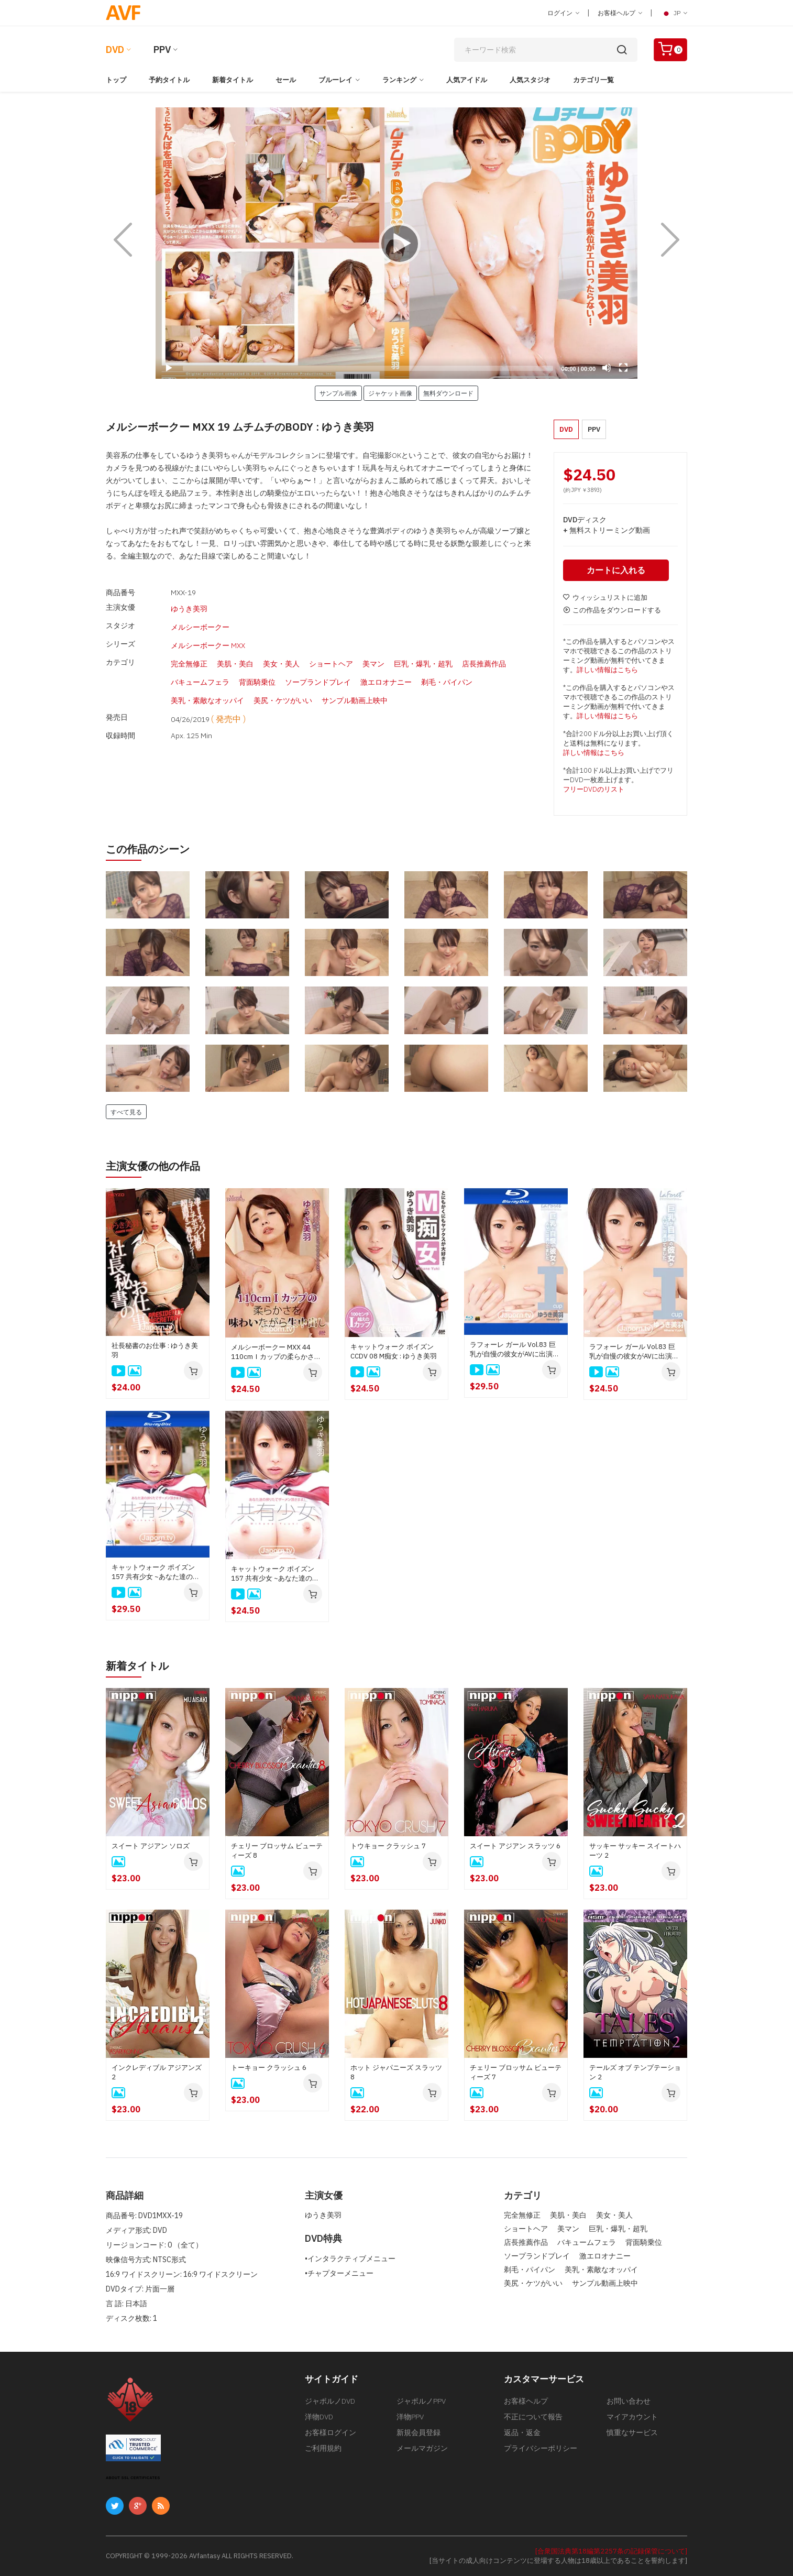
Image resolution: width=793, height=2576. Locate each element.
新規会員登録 (418, 2432)
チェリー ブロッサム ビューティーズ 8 (277, 1850)
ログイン (563, 13)
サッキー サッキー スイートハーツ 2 (635, 1850)
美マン (373, 651)
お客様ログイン (330, 2432)
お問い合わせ (629, 2401)
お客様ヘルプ (620, 13)
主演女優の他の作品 (153, 1166)
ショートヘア (331, 651)
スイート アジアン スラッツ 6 (515, 1845)
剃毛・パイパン (446, 666)
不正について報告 (533, 2416)
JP (673, 13)
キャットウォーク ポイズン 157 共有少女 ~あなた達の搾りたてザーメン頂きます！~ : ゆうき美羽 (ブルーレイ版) (156, 1572)
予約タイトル (169, 79)
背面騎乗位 (257, 666)
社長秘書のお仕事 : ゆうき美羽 (155, 1350)
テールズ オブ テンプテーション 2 (635, 2072)
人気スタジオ (530, 79)
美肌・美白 (235, 651)
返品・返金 (522, 2432)
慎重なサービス (632, 2432)
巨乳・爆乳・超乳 (423, 651)
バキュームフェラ (200, 666)
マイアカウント (632, 2416)
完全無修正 (189, 651)
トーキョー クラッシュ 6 (268, 2067)
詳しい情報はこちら (607, 669)
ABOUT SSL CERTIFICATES (133, 2478)
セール (286, 79)
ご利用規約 (323, 2448)
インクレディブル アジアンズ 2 (157, 2072)
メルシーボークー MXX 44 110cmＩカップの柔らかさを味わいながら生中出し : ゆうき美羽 (276, 1352)
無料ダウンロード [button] (448, 393)
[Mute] (606, 367)
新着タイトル (232, 79)
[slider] (368, 368)
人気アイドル (466, 79)
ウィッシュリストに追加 (605, 597)
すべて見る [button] (126, 1112)
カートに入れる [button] (616, 570)
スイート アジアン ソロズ (151, 1845)
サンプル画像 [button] (338, 393)
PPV (162, 49)
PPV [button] (594, 429)
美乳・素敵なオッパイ (207, 680)
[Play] (396, 243)
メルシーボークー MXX (208, 636)
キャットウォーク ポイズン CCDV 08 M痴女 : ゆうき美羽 (393, 1351)
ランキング (399, 79)
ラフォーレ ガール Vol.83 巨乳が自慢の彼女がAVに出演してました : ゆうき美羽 (634, 1351)
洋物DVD (319, 2416)
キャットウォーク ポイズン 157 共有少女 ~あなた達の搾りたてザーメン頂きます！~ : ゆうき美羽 (275, 1573)
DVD (115, 49)
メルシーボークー (200, 622)
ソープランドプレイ (318, 666)
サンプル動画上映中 (355, 680)
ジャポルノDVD (330, 2401)
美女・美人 (281, 651)
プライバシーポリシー (540, 2448)
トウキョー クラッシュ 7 (388, 1845)
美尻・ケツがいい (283, 680)
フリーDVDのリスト (593, 789)
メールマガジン (422, 2448)
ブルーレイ (335, 79)
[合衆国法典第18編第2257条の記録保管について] (611, 2551)
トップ (116, 79)
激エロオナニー (386, 666)
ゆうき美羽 (189, 607)
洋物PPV (410, 2416)
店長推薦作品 (484, 651)
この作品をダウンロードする (612, 610)
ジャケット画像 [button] (390, 393)
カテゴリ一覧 (593, 79)
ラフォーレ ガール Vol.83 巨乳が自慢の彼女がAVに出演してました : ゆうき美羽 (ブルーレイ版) (515, 1349)
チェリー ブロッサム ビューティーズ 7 (515, 2072)
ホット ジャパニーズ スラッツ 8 (396, 2072)
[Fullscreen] (623, 367)
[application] (396, 243)
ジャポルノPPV (421, 2401)
